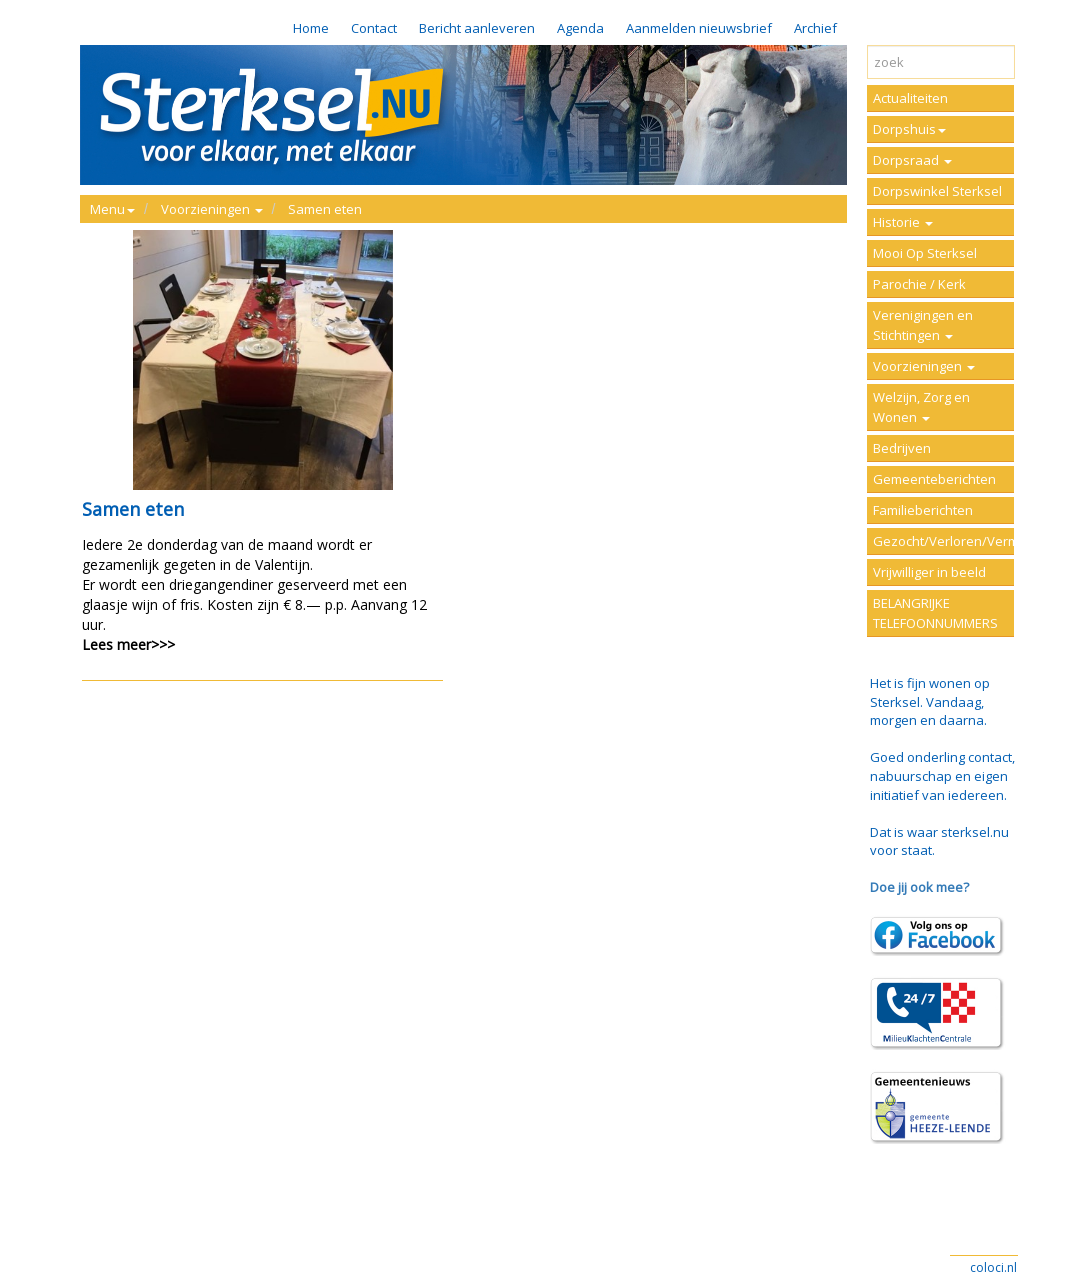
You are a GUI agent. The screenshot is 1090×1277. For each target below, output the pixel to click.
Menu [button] (112, 209)
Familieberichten (923, 510)
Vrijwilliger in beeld (929, 572)
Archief (815, 28)
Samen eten (325, 209)
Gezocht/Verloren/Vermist (943, 541)
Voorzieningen (924, 366)
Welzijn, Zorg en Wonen (921, 407)
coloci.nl (993, 1267)
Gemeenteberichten (934, 479)
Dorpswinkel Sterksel (937, 191)
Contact (374, 28)
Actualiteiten (910, 98)
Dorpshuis (909, 129)
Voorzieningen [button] (212, 209)
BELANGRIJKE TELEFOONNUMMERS (935, 613)
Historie (903, 222)
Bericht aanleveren (477, 28)
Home (311, 28)
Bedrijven (902, 448)
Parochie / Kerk (919, 284)
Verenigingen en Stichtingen (923, 325)
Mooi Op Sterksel (925, 253)
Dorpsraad (912, 160)
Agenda (580, 28)
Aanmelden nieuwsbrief (699, 28)
